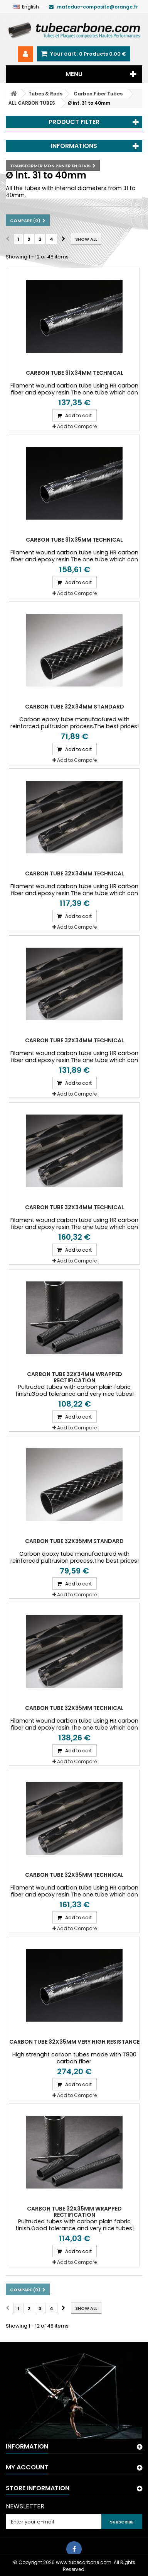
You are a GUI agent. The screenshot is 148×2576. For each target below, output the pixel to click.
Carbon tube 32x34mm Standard (74, 706)
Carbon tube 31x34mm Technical (74, 373)
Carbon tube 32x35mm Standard (74, 1541)
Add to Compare (77, 426)
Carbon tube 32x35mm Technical (74, 1708)
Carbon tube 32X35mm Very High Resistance (74, 2042)
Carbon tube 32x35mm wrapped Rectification (74, 2212)
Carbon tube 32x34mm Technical (74, 873)
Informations (74, 145)
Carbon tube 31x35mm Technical (74, 540)
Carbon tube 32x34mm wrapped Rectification (74, 1377)
